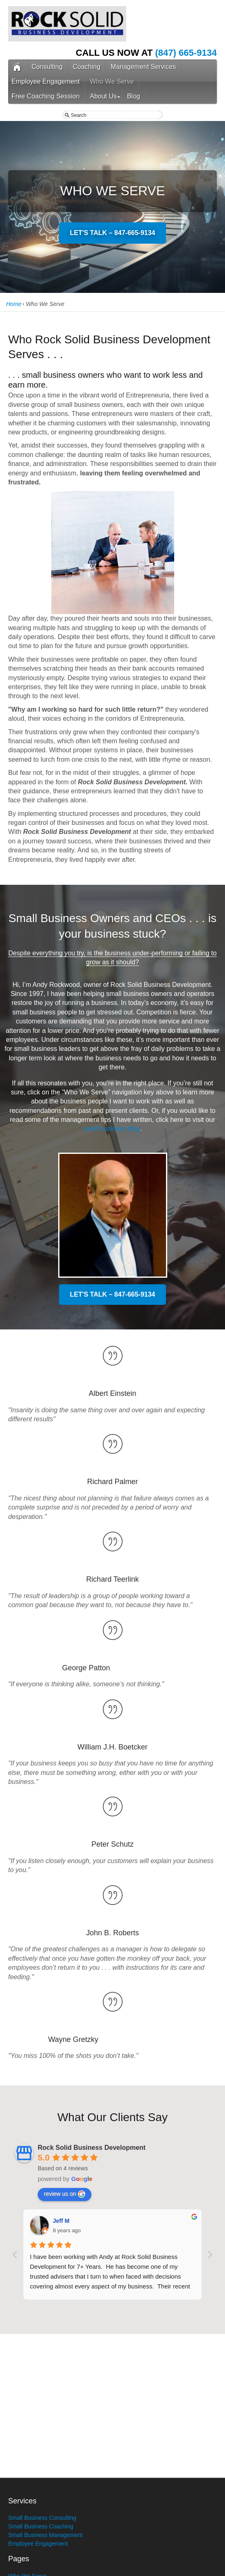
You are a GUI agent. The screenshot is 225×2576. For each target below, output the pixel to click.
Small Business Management (45, 2535)
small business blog (111, 1128)
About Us (103, 96)
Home (13, 304)
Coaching (87, 66)
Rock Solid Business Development (91, 2147)
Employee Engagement (45, 81)
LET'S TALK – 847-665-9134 (112, 232)
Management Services (143, 66)
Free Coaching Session (45, 96)
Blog (133, 96)
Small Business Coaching (40, 2526)
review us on (64, 2194)
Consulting (47, 66)
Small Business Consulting (42, 2517)
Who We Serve (112, 81)
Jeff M (61, 2220)
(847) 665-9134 (186, 53)
